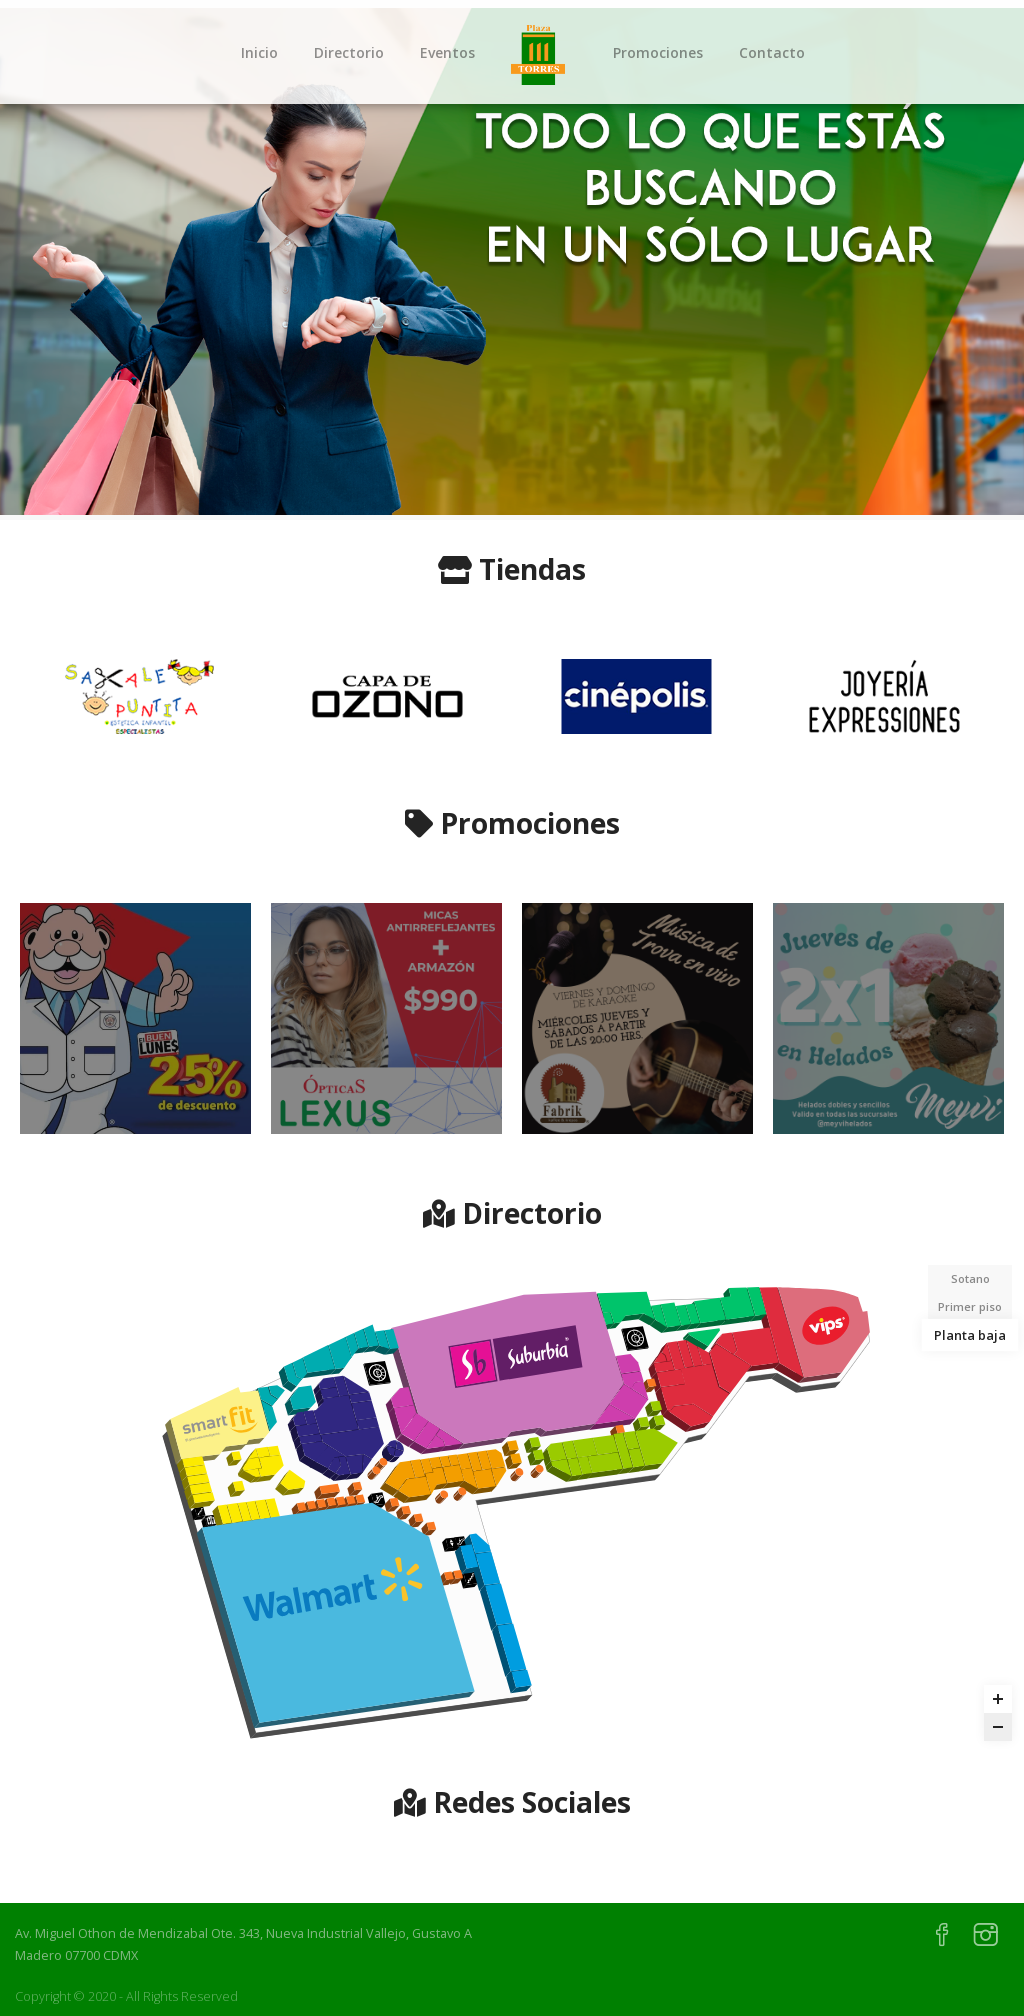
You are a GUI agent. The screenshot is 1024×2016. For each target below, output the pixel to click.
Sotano (970, 1278)
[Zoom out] (998, 1727)
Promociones (658, 52)
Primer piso (970, 1306)
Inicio (259, 52)
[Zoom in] (998, 1699)
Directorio (349, 52)
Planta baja (969, 1334)
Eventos (447, 52)
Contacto (772, 52)
